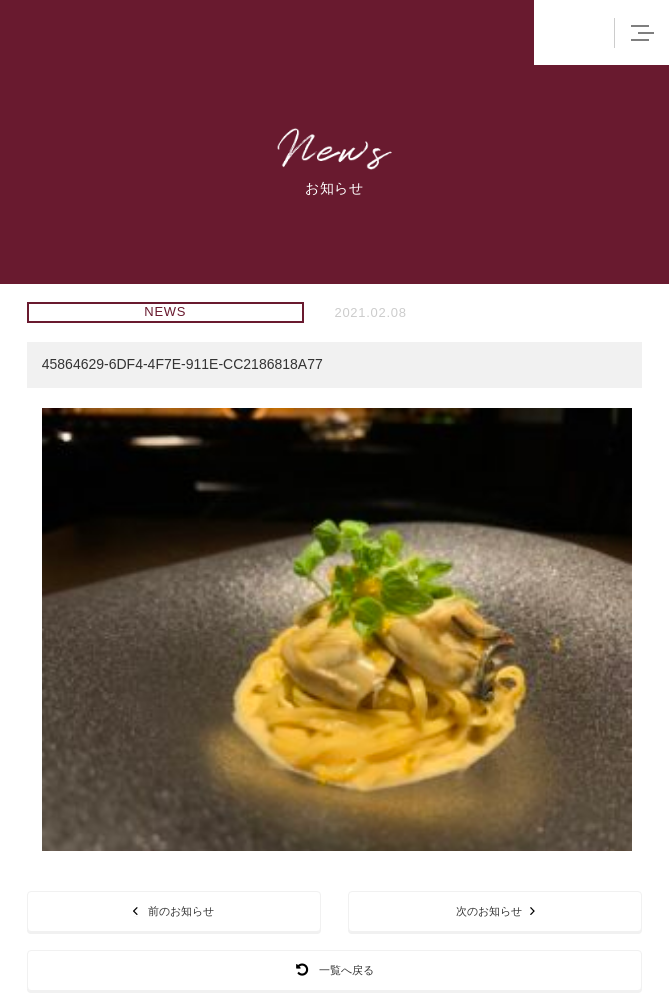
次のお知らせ (495, 910)
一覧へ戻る (335, 969)
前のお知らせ (173, 910)
